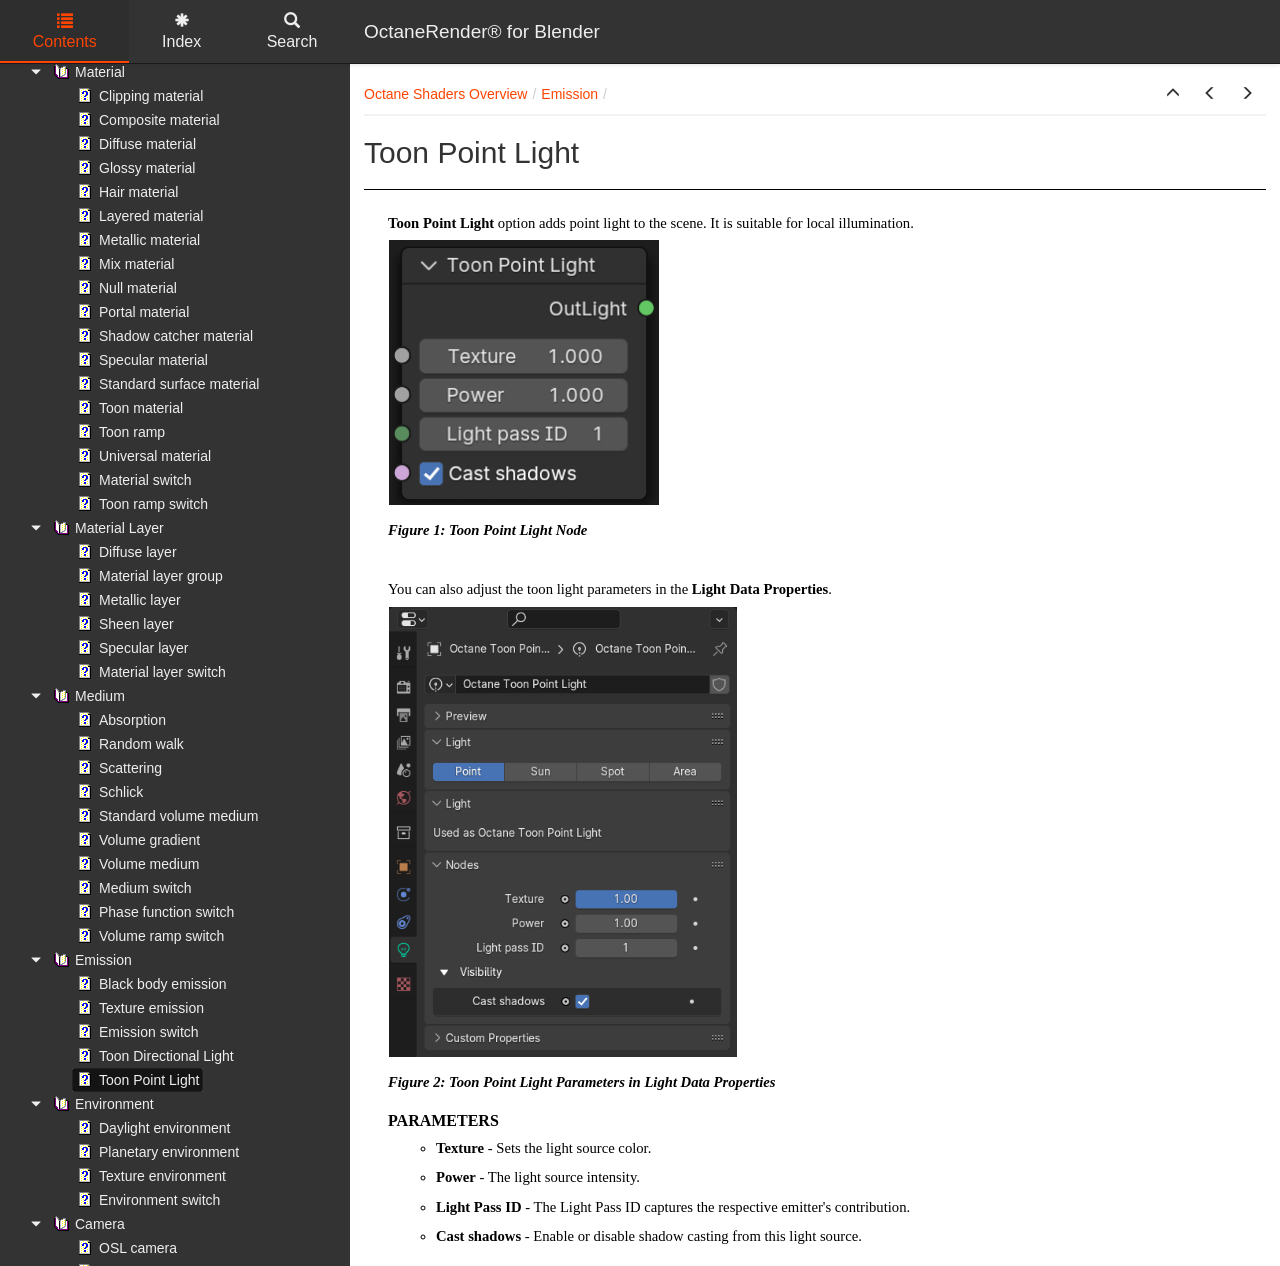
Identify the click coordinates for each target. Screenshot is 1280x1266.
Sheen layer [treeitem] (123, 624)
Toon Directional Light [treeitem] (153, 1056)
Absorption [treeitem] (119, 720)
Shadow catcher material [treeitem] (163, 336)
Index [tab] (181, 31)
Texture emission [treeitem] (138, 1008)
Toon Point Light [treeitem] (136, 1080)
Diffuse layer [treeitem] (125, 552)
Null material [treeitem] (125, 288)
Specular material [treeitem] (140, 360)
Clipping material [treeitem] (138, 96)
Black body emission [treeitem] (150, 984)
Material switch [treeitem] (132, 480)
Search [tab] (292, 31)
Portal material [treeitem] (131, 312)
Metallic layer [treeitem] (127, 600)
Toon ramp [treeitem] (119, 432)
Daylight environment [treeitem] (152, 1128)
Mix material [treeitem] (123, 264)
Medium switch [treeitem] (132, 888)
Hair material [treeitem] (125, 192)
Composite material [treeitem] (146, 120)
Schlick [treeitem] (108, 792)
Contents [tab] (65, 31)
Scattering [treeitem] (117, 768)
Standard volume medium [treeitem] (166, 816)
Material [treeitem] (87, 72)
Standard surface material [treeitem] (166, 384)
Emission (569, 94)
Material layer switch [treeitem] (149, 672)
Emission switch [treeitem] (136, 1032)
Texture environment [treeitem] (149, 1176)
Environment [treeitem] (101, 1104)
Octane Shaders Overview (445, 94)
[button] (1173, 94)
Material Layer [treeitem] (106, 528)
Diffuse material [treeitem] (134, 144)
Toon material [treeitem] (128, 408)
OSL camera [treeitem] (125, 1248)
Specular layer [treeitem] (131, 648)
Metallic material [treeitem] (136, 240)
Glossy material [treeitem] (134, 168)
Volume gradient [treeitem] (136, 840)
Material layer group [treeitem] (148, 576)
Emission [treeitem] (90, 960)
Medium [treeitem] (87, 696)
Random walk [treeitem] (128, 744)
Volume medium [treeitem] (136, 864)
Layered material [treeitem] (138, 216)
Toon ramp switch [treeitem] (140, 504)
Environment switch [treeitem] (146, 1200)
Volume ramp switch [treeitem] (148, 936)
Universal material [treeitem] (142, 456)
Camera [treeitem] (87, 1224)
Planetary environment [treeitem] (156, 1152)
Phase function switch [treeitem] (153, 912)
